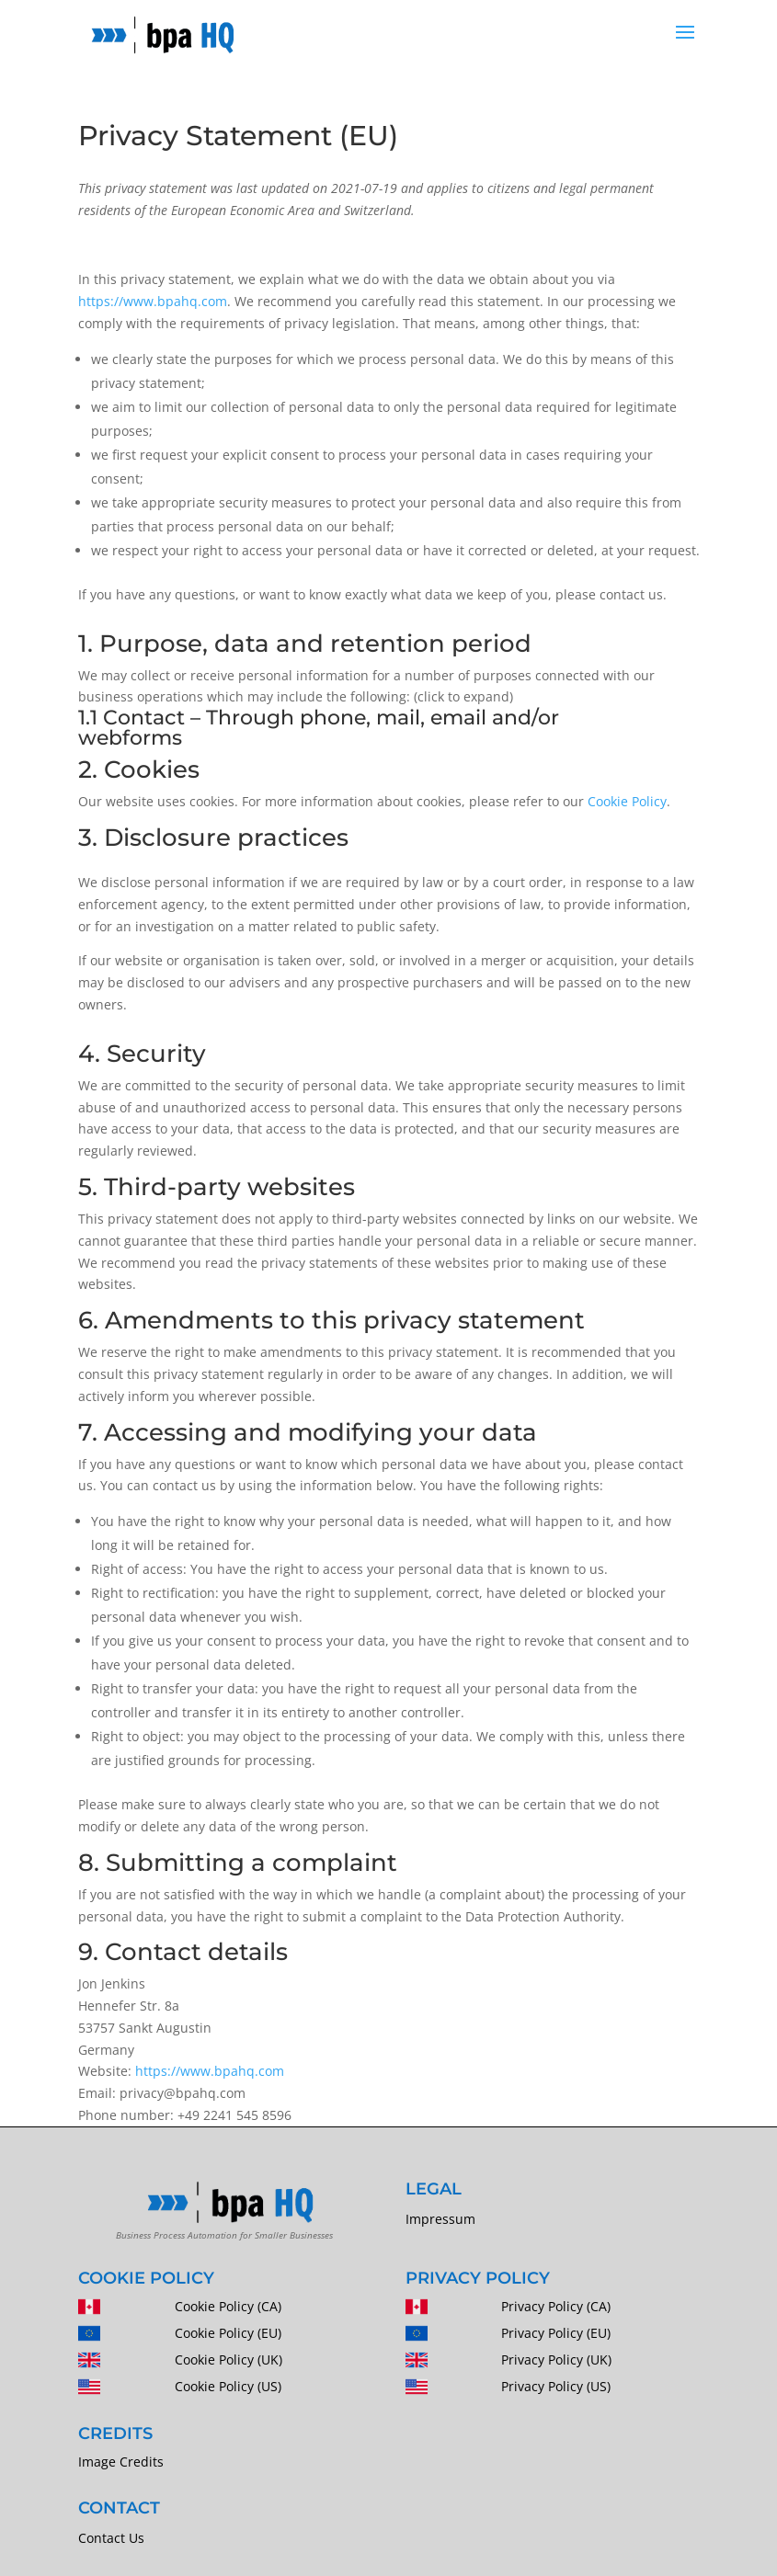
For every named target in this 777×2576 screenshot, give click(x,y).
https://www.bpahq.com (152, 301)
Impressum (440, 2219)
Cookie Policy (627, 801)
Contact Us (111, 2538)
